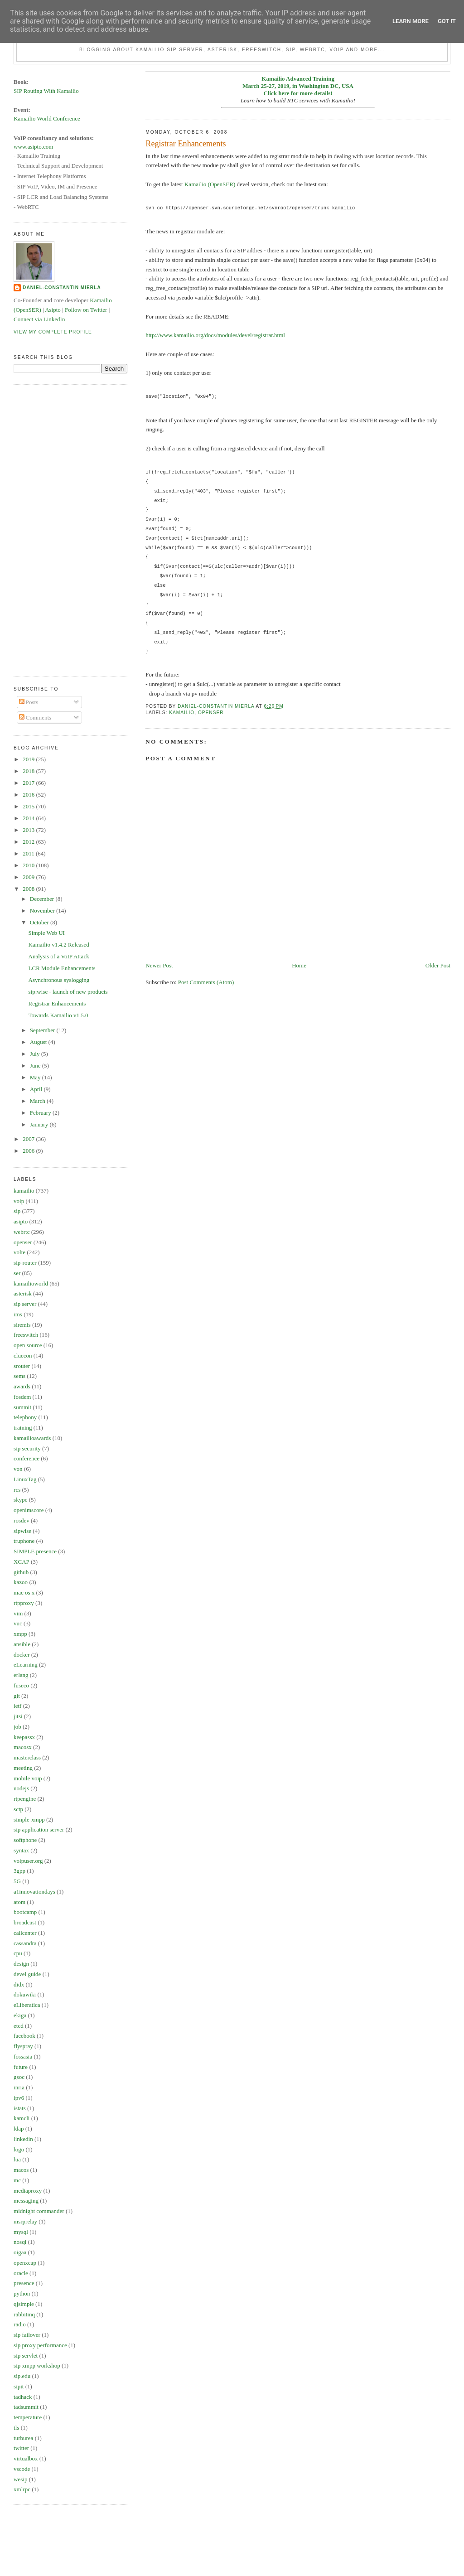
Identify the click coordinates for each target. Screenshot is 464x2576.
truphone (24, 1540)
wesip (20, 2479)
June (36, 1065)
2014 (29, 818)
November (43, 910)
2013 (29, 829)
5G (17, 1881)
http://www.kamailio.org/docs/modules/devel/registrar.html (215, 335)
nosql (20, 2241)
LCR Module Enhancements (62, 968)
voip (19, 1201)
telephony (25, 1417)
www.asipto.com (33, 146)
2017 (29, 782)
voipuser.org (28, 1860)
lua (17, 2159)
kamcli (21, 2118)
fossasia (23, 2056)
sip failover (27, 2334)
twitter (21, 2448)
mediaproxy (28, 2190)
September (43, 1030)
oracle (21, 2273)
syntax (21, 1850)
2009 (29, 877)
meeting (23, 1767)
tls (16, 2427)
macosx (23, 1747)
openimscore (29, 1510)
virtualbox (26, 2458)
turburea (23, 2438)
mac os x (24, 1592)
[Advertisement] (50, 529)
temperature (28, 2417)
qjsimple (24, 2304)
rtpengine (25, 1798)
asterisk (23, 1293)
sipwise (22, 1530)
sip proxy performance (40, 2345)
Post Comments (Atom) (206, 982)
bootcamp (25, 1912)
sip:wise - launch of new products (68, 991)
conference (26, 1458)
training (23, 1427)
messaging (26, 2200)
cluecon (23, 1355)
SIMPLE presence (35, 1551)
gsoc (19, 2076)
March (38, 1100)
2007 (29, 1139)
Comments (35, 717)
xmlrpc (22, 2489)
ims (18, 1314)
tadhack (23, 2396)
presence (24, 2283)
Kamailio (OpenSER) (209, 184)
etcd (19, 2025)
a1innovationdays (34, 1891)
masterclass (27, 1757)
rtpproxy (24, 1603)
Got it (447, 21)
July (35, 1053)
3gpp (19, 1870)
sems (19, 1376)
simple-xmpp (29, 1819)
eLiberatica (27, 2004)
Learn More (410, 21)
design (21, 1963)
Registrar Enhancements (57, 1003)
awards (22, 1386)
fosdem (22, 1396)
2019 (29, 759)
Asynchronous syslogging (59, 979)
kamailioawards (32, 1438)
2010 (29, 865)
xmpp (20, 1633)
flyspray (23, 2046)
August (39, 1042)
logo (19, 2149)
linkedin (23, 2139)
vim (18, 1613)
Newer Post (159, 965)
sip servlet (26, 2355)
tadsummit (26, 2406)
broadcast (25, 1922)
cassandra (25, 1943)
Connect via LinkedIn (39, 319)
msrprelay (25, 2221)
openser (211, 712)
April (37, 1089)
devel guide (27, 1974)
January (40, 1124)
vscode (22, 2468)
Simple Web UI (47, 932)
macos (21, 2169)
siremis (22, 1324)
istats (20, 2108)
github (21, 1572)
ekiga (20, 2015)
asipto (21, 1221)
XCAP (21, 1561)
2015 (29, 806)
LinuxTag (25, 1479)
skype (20, 1499)
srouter (22, 1366)
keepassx (24, 1737)
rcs (17, 1489)
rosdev (21, 1520)
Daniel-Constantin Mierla (62, 287)
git (17, 1695)
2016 (29, 794)
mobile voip (28, 1778)
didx (19, 1984)
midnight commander (39, 2211)
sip (17, 1211)
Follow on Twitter (86, 309)
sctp (18, 1809)
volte (19, 1252)
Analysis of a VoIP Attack (59, 956)
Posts (29, 702)
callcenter (25, 1932)
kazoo (21, 1582)
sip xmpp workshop (37, 2365)
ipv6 (19, 2097)
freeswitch (26, 1334)
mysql (21, 2231)
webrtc (21, 1231)
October (40, 922)
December (43, 898)
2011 (29, 853)
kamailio (181, 712)
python (22, 2293)
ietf (17, 1705)
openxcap (25, 2262)
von (18, 1468)
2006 (29, 1150)
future (21, 2067)
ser (17, 1273)
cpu (18, 1953)
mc (17, 2180)
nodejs (21, 1788)
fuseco (21, 1685)
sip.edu (22, 2376)
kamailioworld (31, 1283)
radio (20, 2324)
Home (299, 965)
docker (21, 1654)
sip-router (25, 1262)
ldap (19, 2128)
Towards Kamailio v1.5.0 (58, 1015)
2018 (29, 771)
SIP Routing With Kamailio (46, 90)
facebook (24, 2035)
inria (19, 2087)
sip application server (39, 1829)
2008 (29, 888)
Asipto (53, 309)
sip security (27, 1448)
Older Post (437, 965)
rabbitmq (24, 2314)
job (17, 1726)
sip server (25, 1303)
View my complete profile (53, 331)
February (41, 1112)
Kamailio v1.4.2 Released (59, 944)
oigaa (20, 2252)
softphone (25, 1840)
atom (19, 1902)
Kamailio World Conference (47, 118)
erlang (21, 1675)
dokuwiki (25, 1994)
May (36, 1077)
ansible (22, 1644)
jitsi (18, 1716)
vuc (18, 1623)
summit (22, 1407)
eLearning (26, 1664)
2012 (29, 841)
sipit (19, 2386)
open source (28, 1345)
